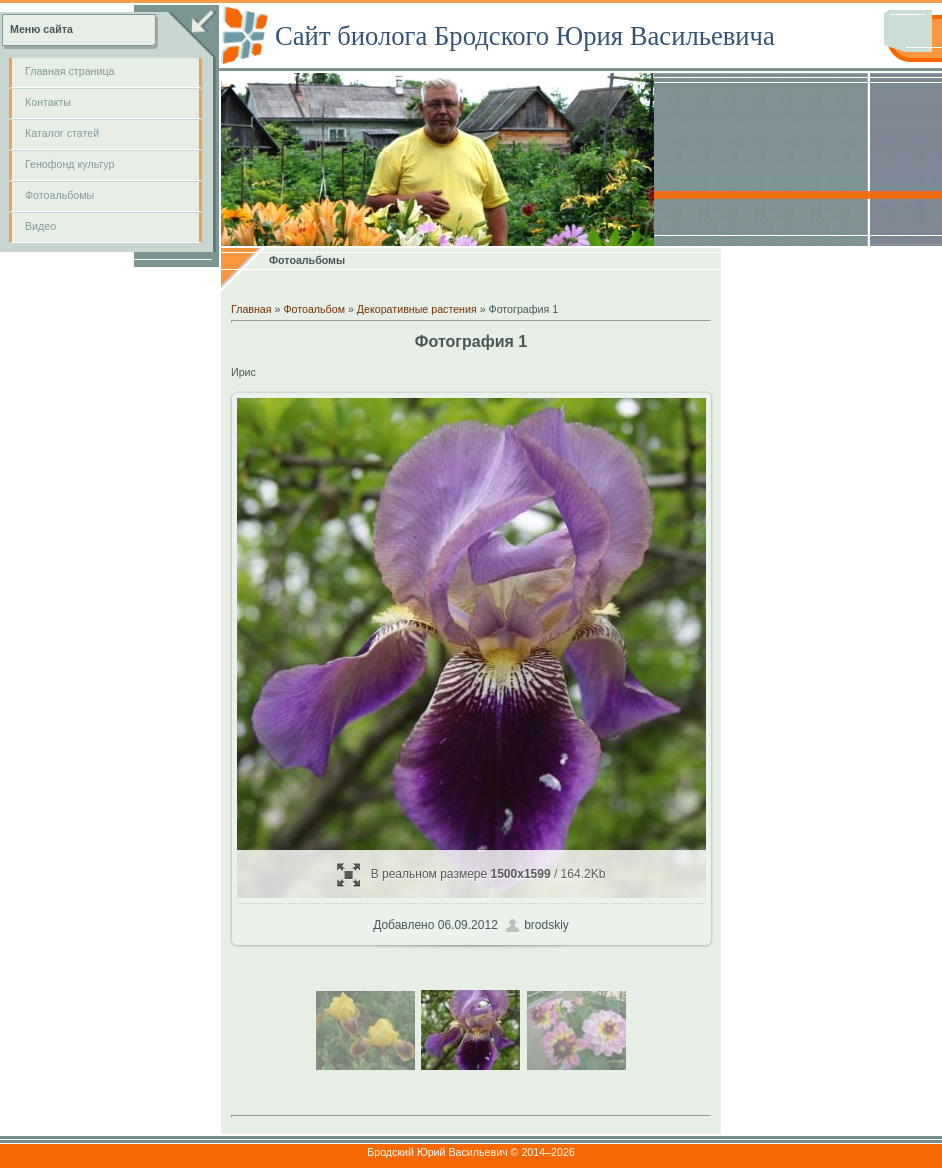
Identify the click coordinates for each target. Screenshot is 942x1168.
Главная (251, 309)
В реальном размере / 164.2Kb (471, 874)
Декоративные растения (417, 309)
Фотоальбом (314, 309)
